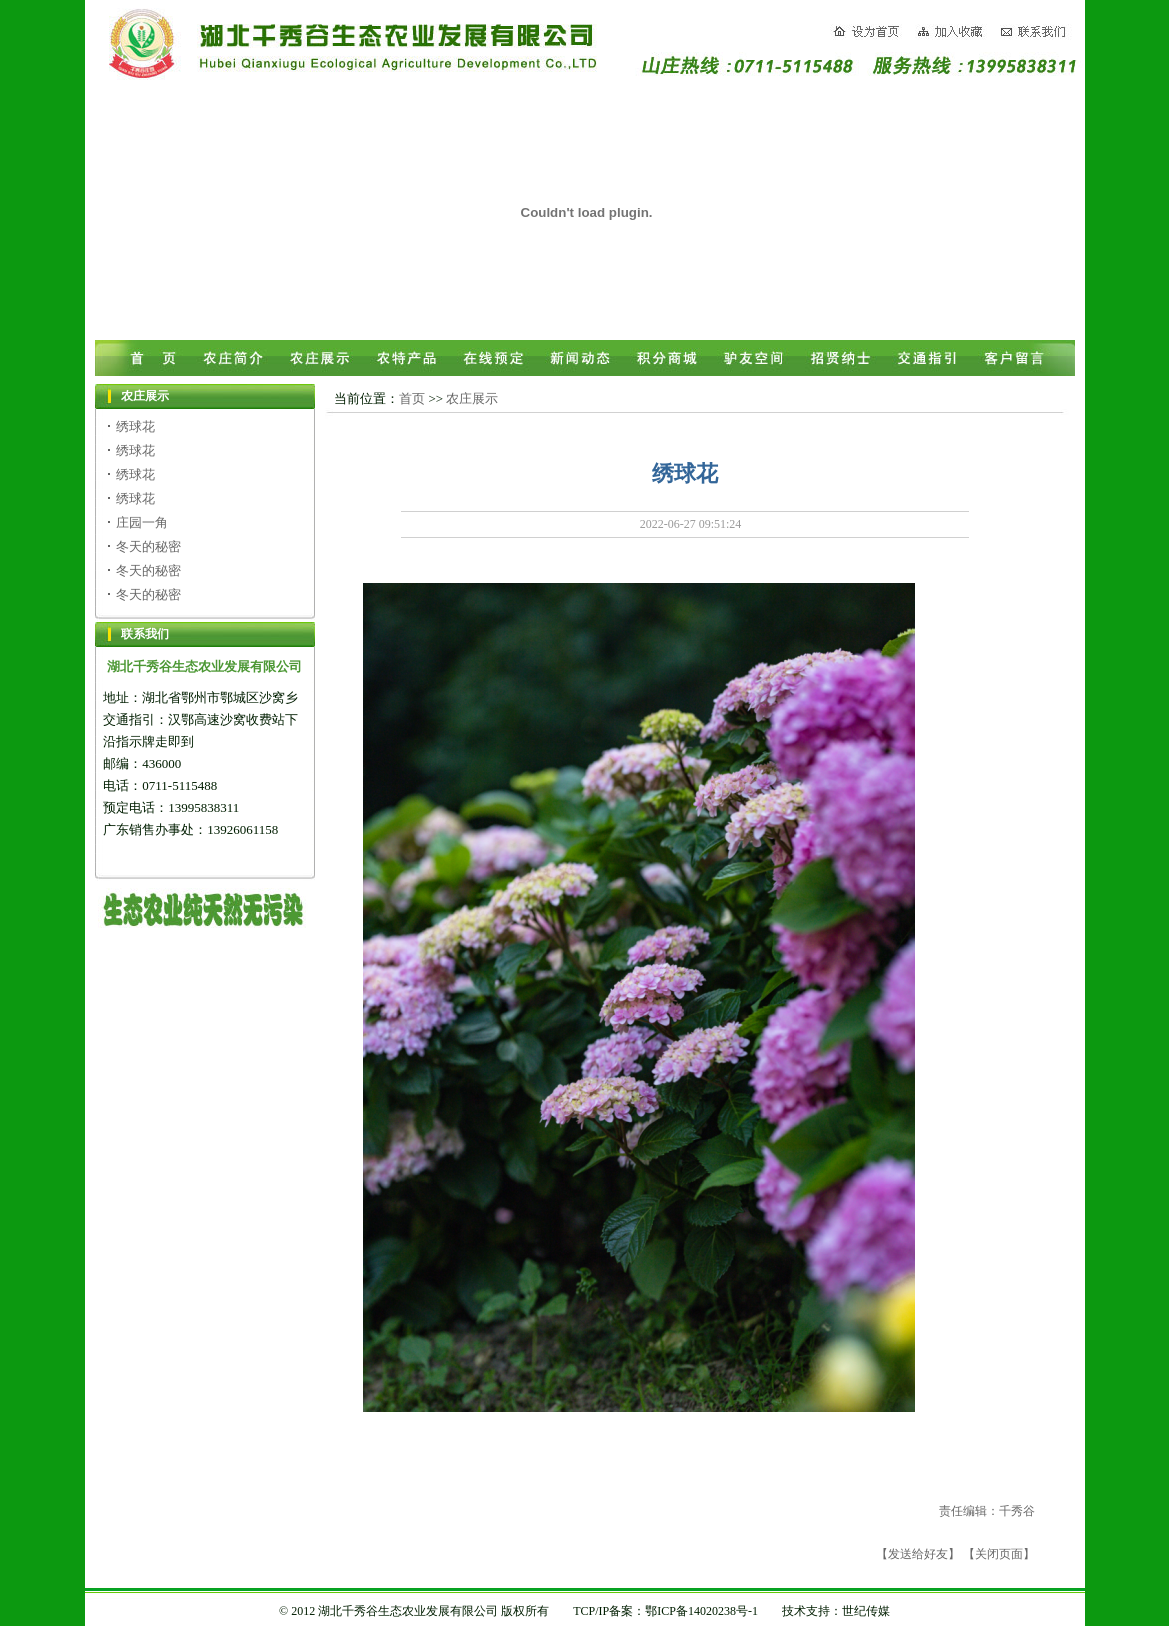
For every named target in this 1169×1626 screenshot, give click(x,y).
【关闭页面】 (999, 1554)
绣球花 (135, 426)
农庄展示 (472, 398)
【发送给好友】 (918, 1554)
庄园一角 (142, 522)
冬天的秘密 (148, 546)
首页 (412, 398)
